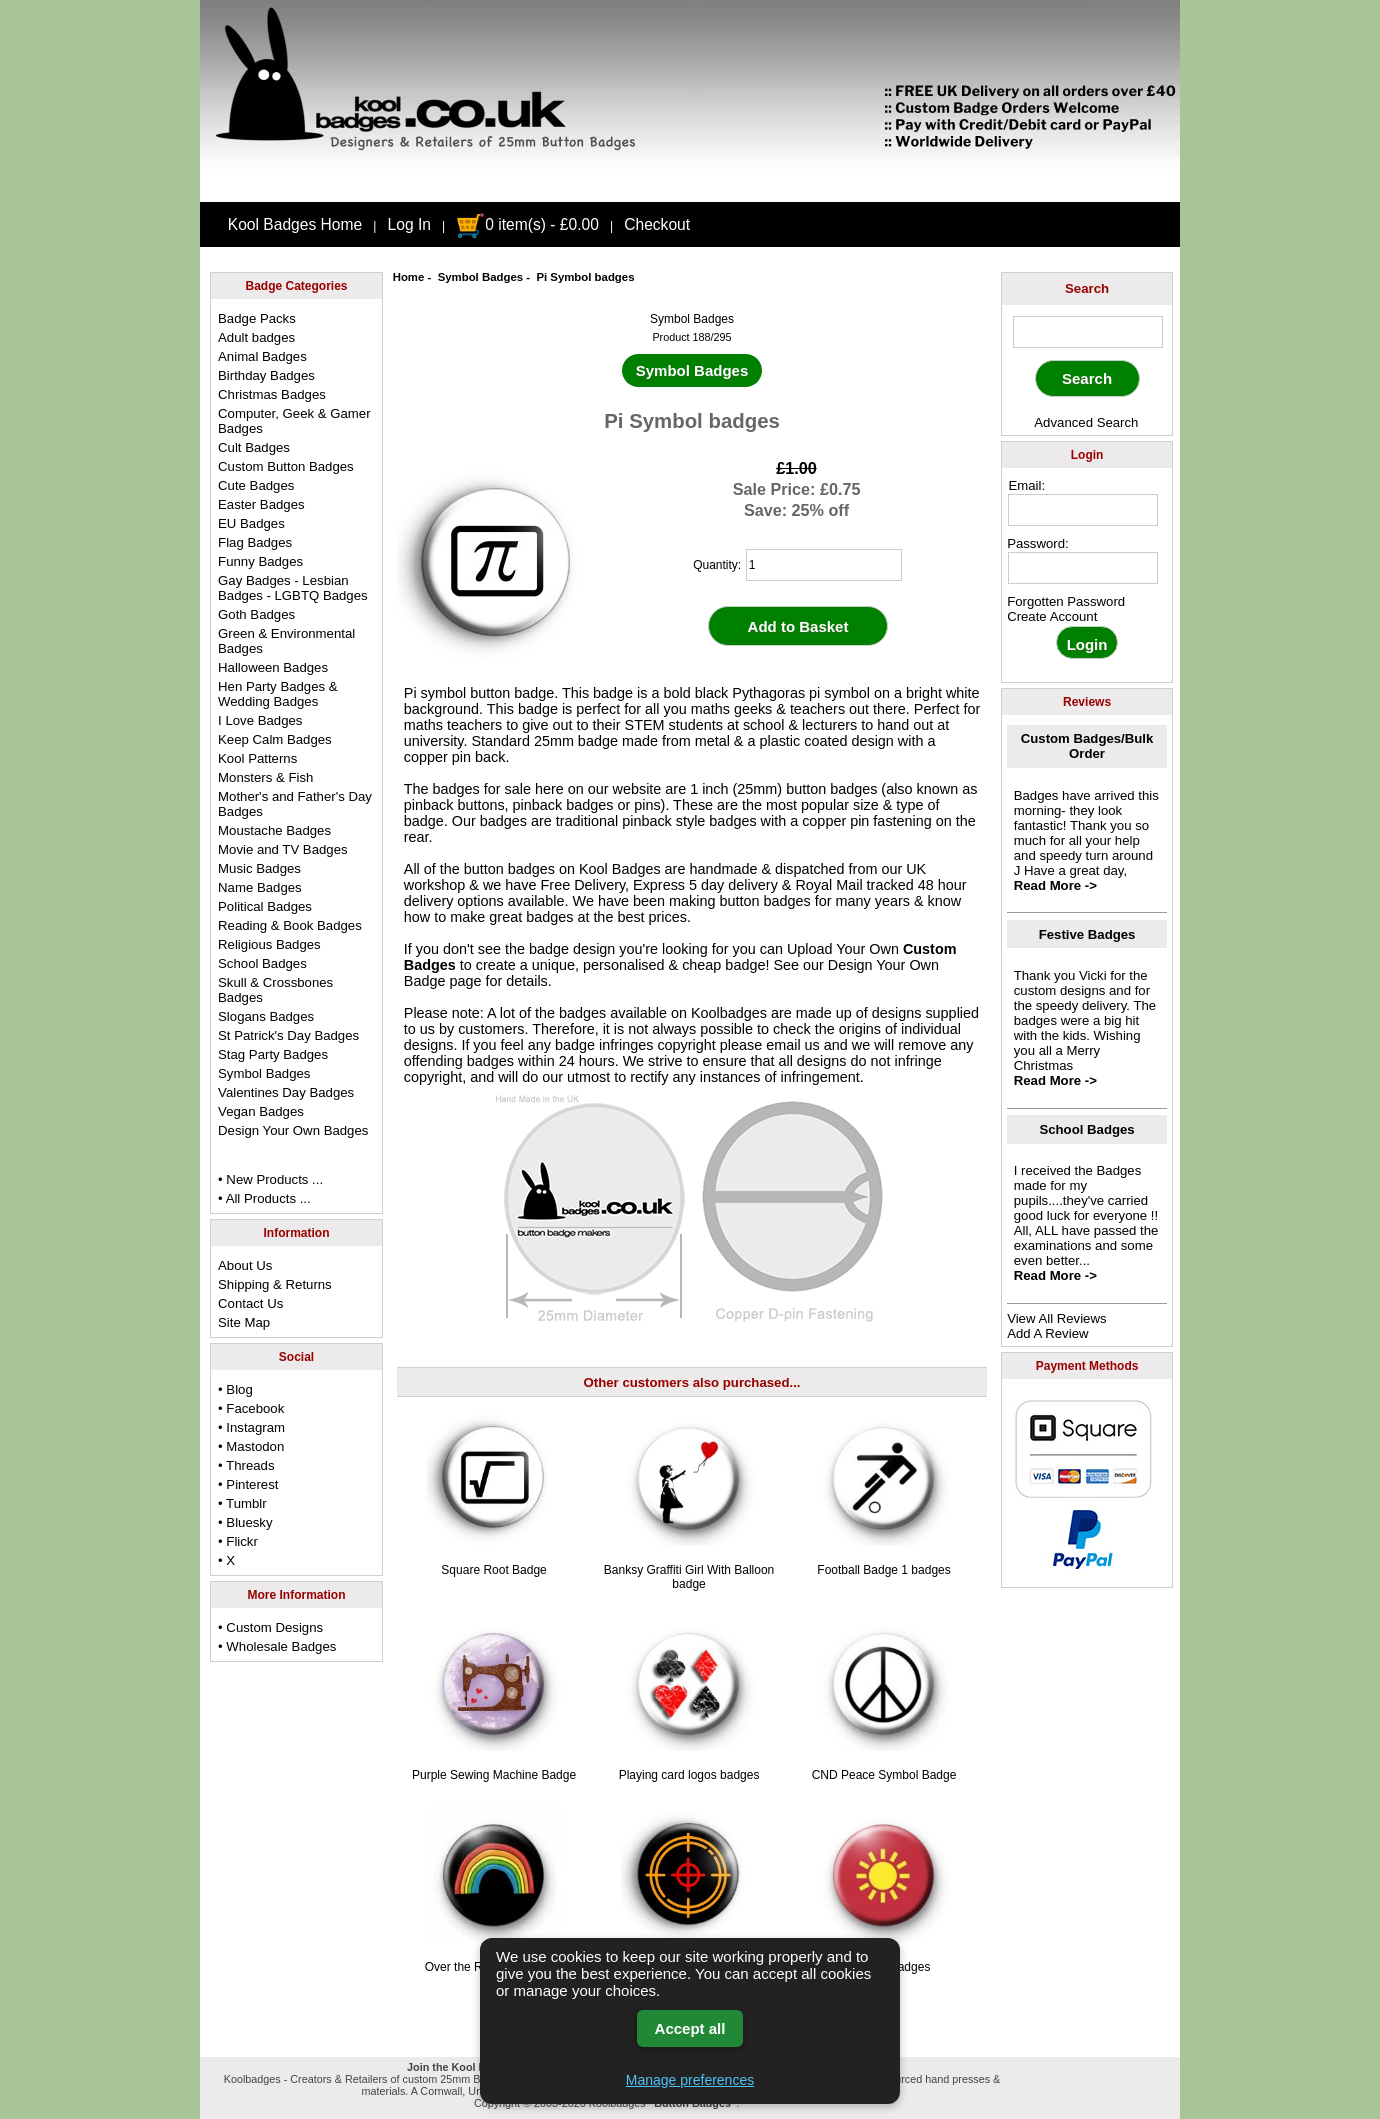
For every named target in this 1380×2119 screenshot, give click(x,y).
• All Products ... (264, 1198)
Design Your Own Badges (293, 1130)
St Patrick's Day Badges (288, 1035)
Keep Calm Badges (275, 739)
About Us (245, 1265)
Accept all (690, 2028)
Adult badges (256, 337)
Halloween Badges (273, 667)
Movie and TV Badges (283, 849)
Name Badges (260, 887)
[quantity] (824, 565)
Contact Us (250, 1303)
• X (226, 1560)
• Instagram (251, 1427)
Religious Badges (269, 944)
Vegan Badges (261, 1111)
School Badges (262, 963)
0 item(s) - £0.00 (527, 224)
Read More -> (1055, 885)
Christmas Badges (272, 394)
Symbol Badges (480, 277)
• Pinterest (248, 1484)
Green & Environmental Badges (286, 641)
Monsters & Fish (265, 777)
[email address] (1083, 510)
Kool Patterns (257, 758)
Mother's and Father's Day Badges (295, 804)
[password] (1083, 568)
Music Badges (259, 868)
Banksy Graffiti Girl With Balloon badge (689, 1577)
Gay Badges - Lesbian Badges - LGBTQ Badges (293, 588)
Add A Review (1047, 1333)
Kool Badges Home (295, 224)
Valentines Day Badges (286, 1092)
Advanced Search (1086, 422)
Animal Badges (262, 356)
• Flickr (238, 1541)
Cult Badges (254, 447)
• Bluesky (245, 1522)
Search (1087, 288)
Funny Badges (260, 561)
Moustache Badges (274, 830)
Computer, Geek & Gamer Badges (294, 421)
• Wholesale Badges (277, 1646)
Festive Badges (1087, 934)
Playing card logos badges (689, 1775)
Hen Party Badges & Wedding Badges (278, 694)
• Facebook (251, 1408)
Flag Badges (255, 542)
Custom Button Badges (286, 466)
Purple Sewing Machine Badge (494, 1775)
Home (409, 277)
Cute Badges (256, 485)
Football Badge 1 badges (883, 1570)
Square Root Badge (493, 1570)
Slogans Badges (266, 1016)
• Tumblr (242, 1503)
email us (793, 1045)
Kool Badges (620, 869)
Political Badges (265, 906)
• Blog (235, 1389)
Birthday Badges (266, 375)
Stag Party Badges (273, 1054)
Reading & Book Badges (290, 925)
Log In (409, 224)
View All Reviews (1056, 1318)
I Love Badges (260, 720)
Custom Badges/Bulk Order (1087, 746)
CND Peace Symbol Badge (884, 1775)
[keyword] (1088, 332)
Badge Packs (257, 318)
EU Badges (251, 523)
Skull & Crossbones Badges (275, 990)
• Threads (246, 1465)
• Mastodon (251, 1446)
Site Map (244, 1322)
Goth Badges (256, 614)
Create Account (1052, 616)
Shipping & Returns (275, 1284)
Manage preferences (690, 2080)
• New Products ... (270, 1179)
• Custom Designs (270, 1627)
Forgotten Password (1066, 601)
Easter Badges (261, 504)
